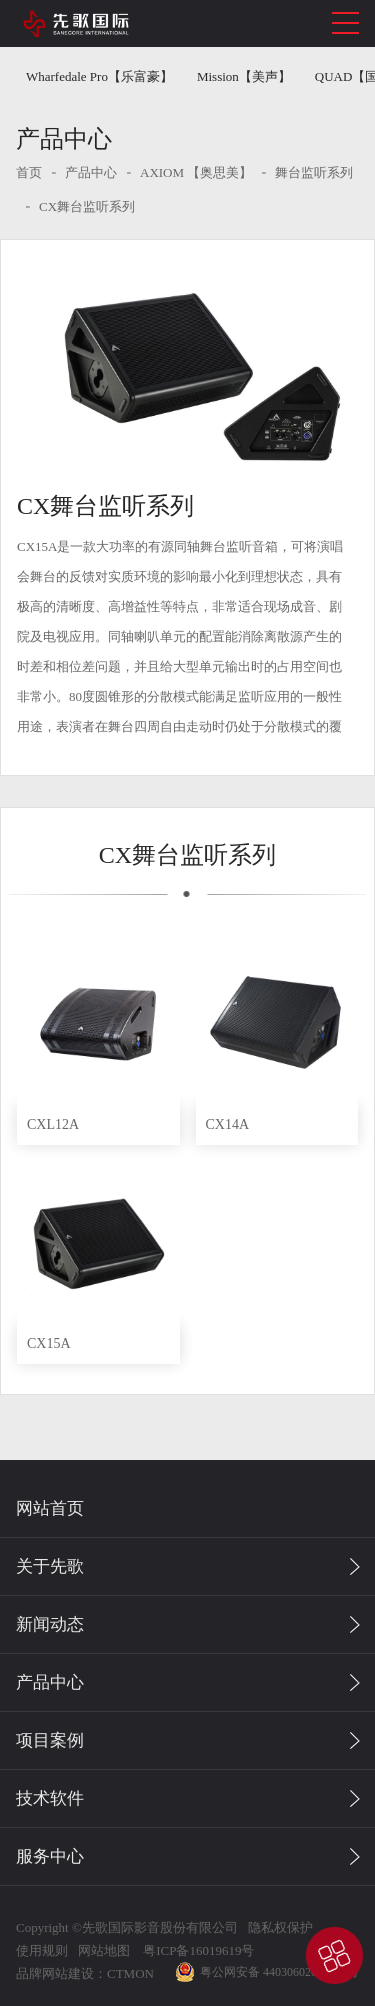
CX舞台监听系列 (87, 206)
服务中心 (50, 1856)
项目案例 (50, 1740)
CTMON (130, 1973)
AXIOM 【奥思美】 (196, 172)
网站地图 (104, 1950)
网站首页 (50, 1508)
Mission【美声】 (244, 76)
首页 (29, 172)
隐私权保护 (280, 1927)
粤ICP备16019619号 (197, 1950)
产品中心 (91, 172)
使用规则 (42, 1950)
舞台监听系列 (314, 172)
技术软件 (50, 1798)
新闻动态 (50, 1624)
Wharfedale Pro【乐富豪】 (99, 76)
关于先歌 (50, 1566)
